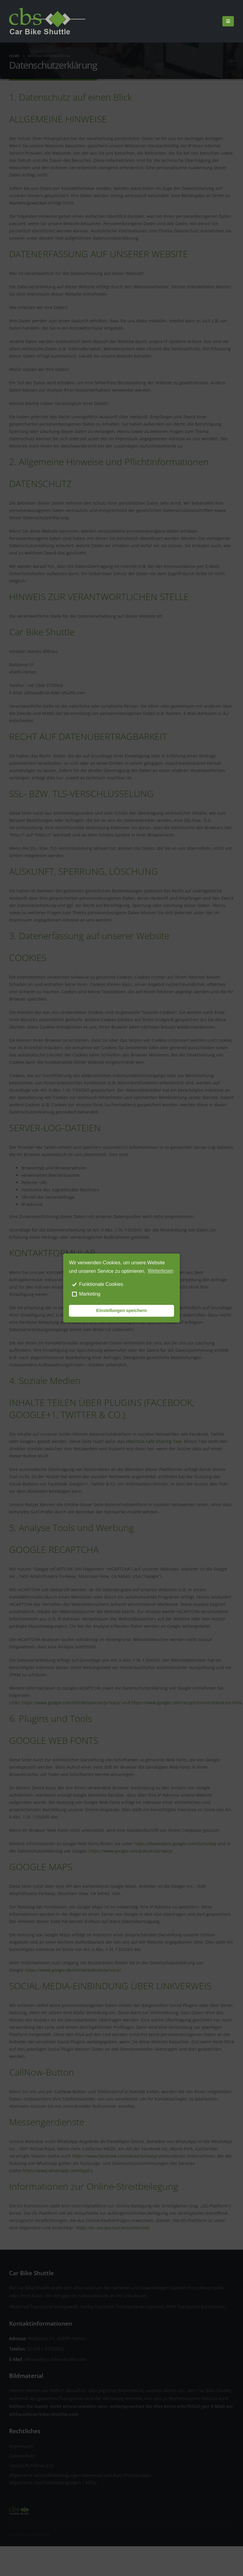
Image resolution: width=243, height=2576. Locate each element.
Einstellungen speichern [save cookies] (121, 1310)
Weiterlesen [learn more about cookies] (160, 1271)
